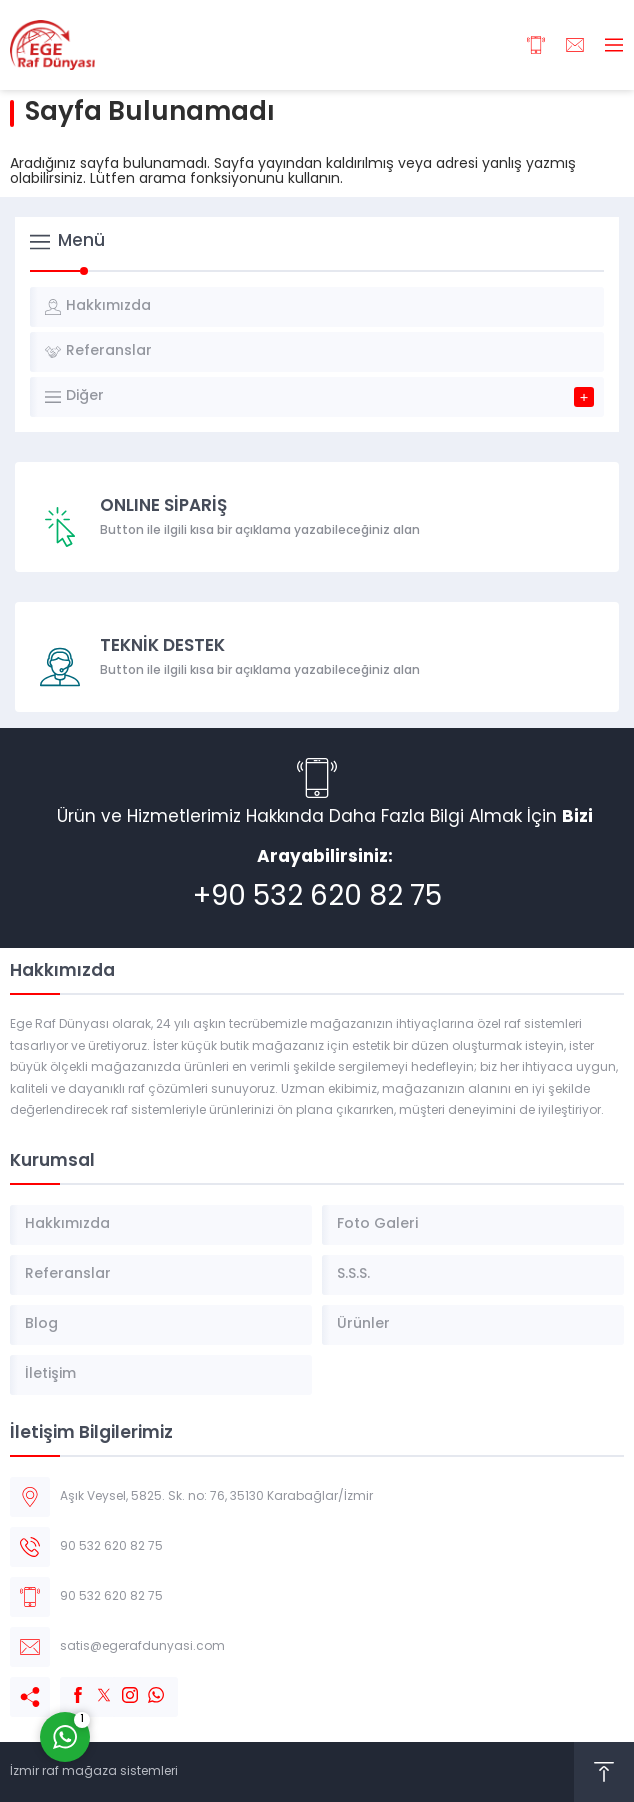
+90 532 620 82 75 (317, 898)
